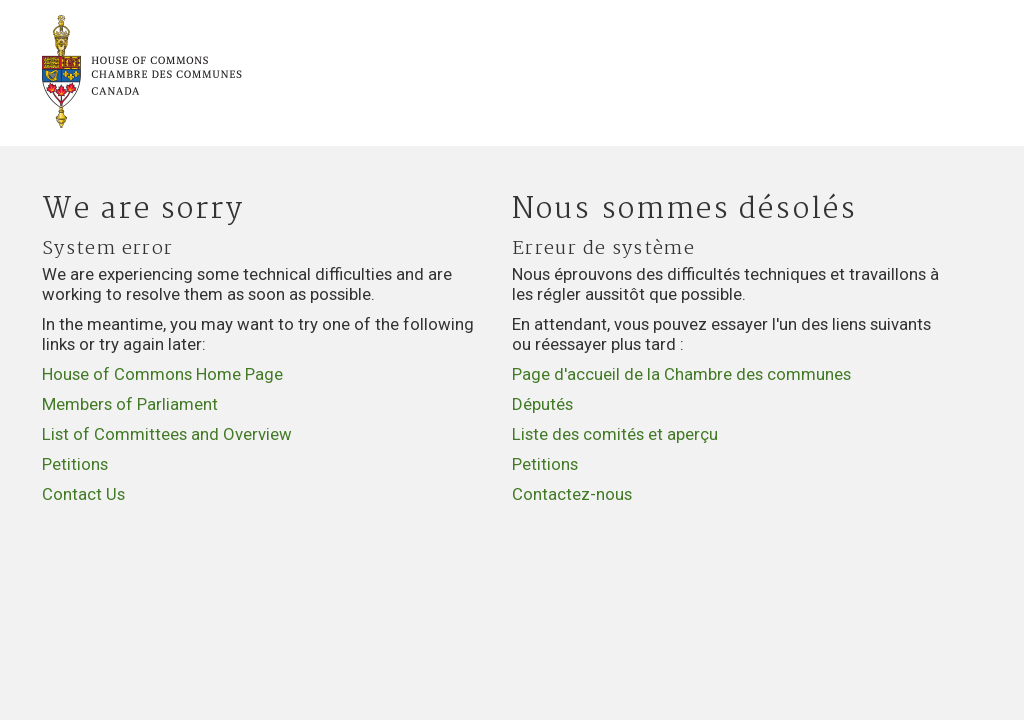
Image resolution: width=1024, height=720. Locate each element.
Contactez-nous (572, 494)
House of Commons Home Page (162, 374)
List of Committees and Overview (167, 434)
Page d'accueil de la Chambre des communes (681, 374)
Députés (542, 404)
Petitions (75, 464)
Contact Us (83, 494)
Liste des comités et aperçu (615, 434)
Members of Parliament (130, 404)
